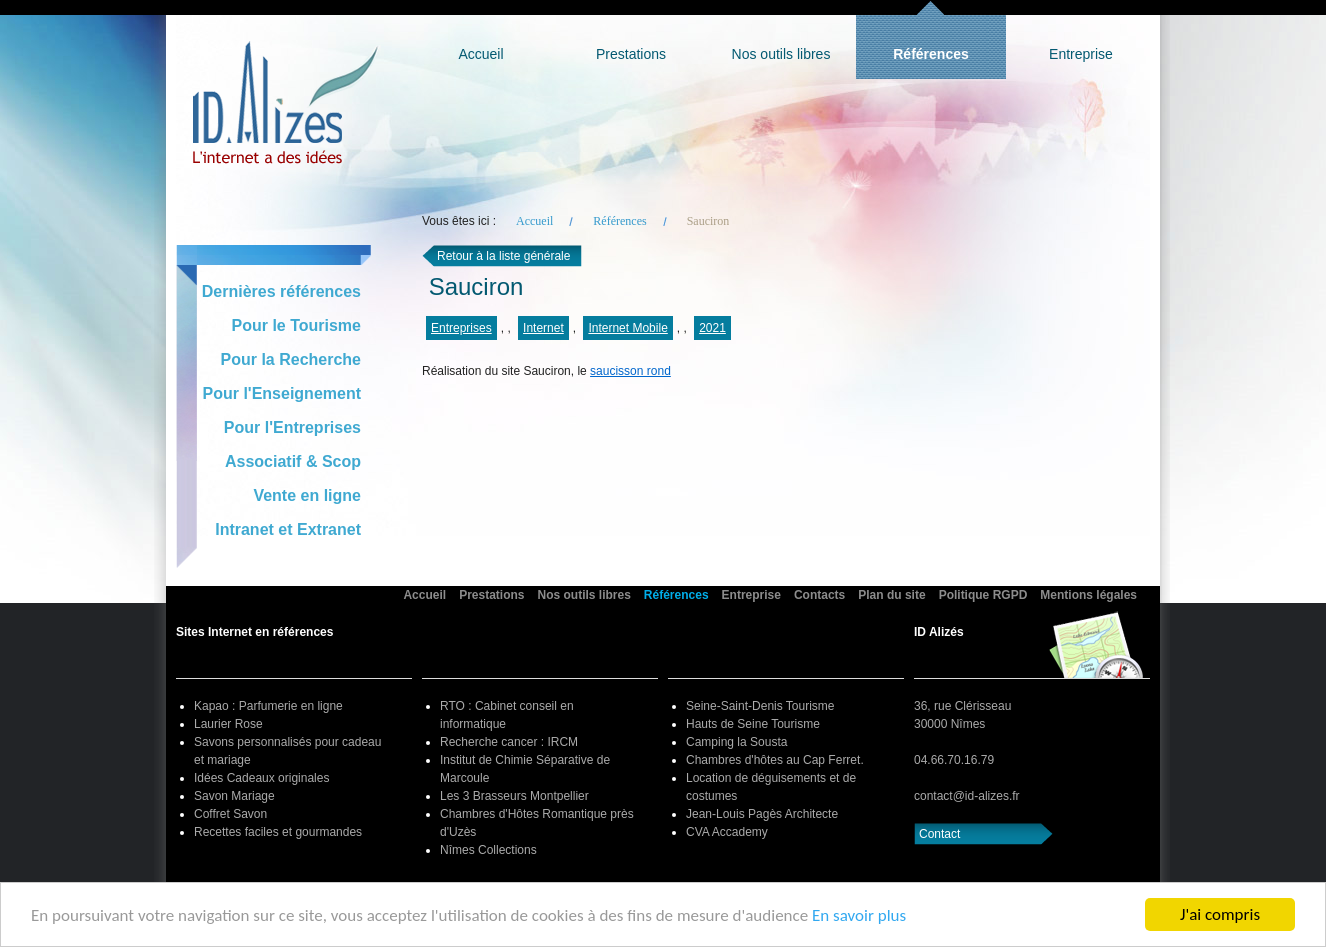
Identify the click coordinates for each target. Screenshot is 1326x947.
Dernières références (281, 291)
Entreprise (1081, 54)
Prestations (631, 54)
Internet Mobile (627, 328)
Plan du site (891, 595)
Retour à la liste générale (503, 256)
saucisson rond (630, 371)
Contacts (819, 595)
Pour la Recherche (291, 359)
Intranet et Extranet (288, 529)
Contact (939, 834)
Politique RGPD (983, 595)
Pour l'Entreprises (292, 427)
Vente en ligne (307, 495)
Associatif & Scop (293, 461)
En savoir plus (859, 915)
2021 (712, 328)
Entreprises (461, 328)
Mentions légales (1088, 595)
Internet (543, 328)
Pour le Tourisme (296, 325)
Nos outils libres (781, 54)
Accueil (480, 54)
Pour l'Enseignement (282, 393)
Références (931, 54)
